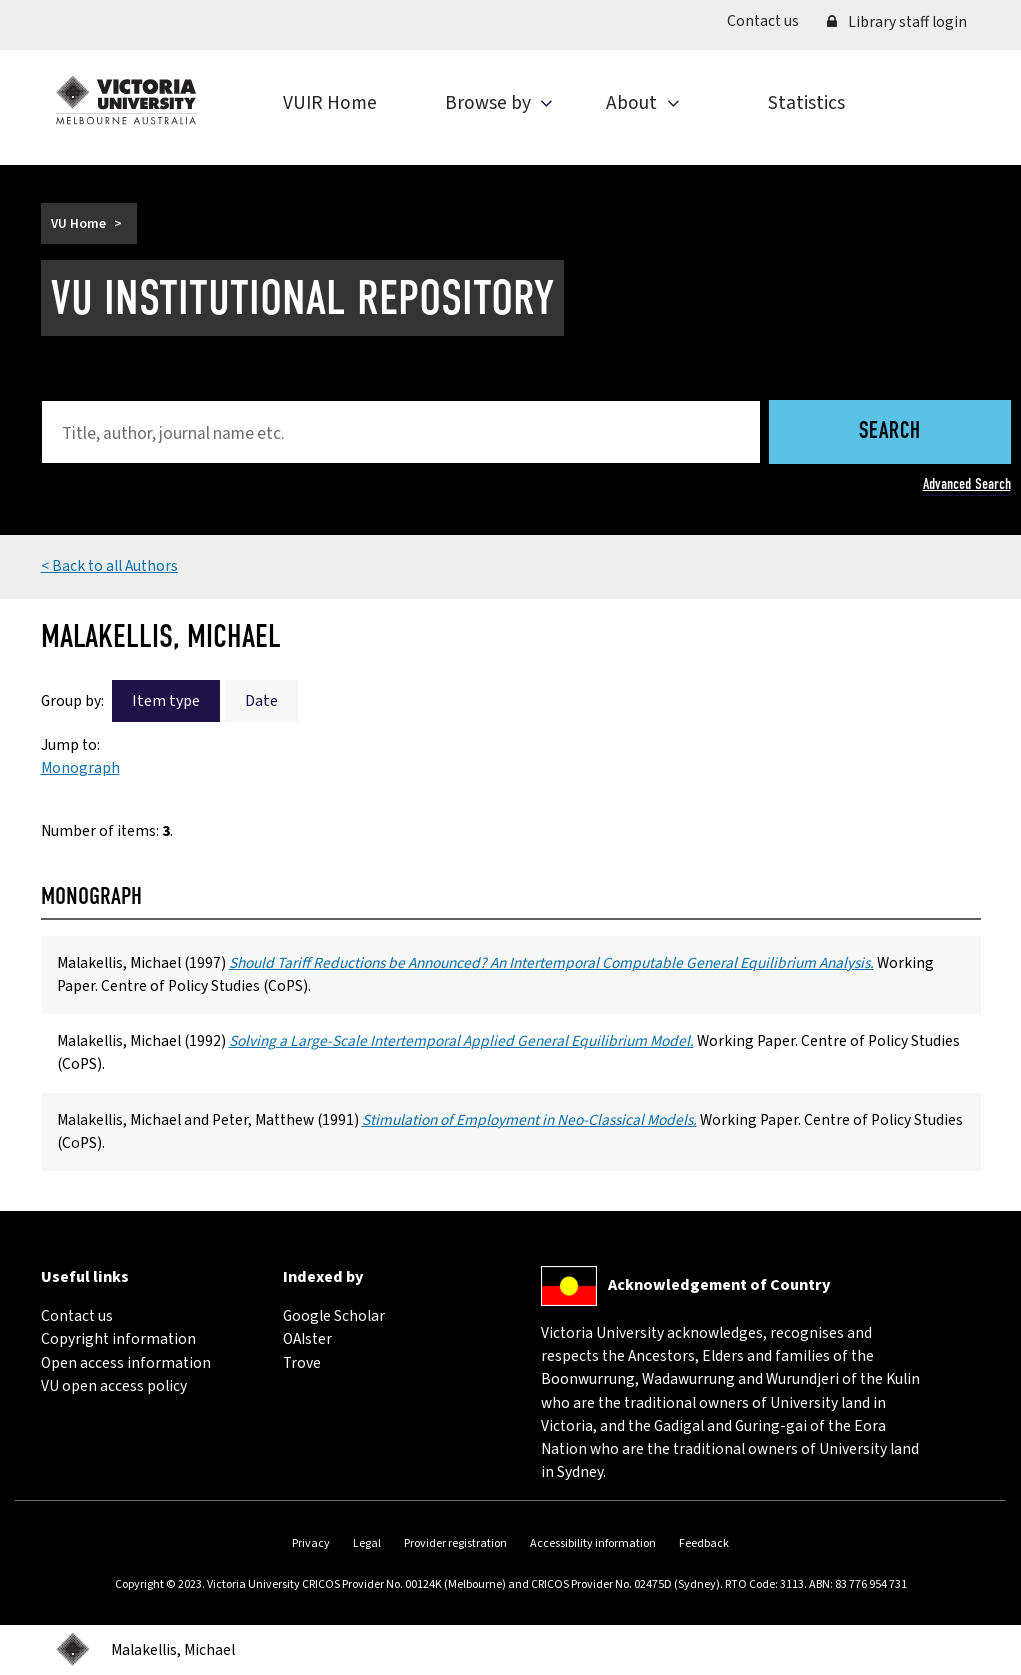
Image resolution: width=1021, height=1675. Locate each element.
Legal (367, 1543)
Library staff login (897, 22)
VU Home (78, 223)
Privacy (311, 1543)
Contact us (770, 20)
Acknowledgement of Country (719, 1285)
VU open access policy (114, 1386)
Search (890, 432)
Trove (302, 1363)
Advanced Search (967, 484)
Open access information (126, 1363)
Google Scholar (334, 1316)
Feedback (704, 1543)
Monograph (80, 768)
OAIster (307, 1339)
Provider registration (455, 1543)
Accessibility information (593, 1543)
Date (261, 701)
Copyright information (118, 1339)
